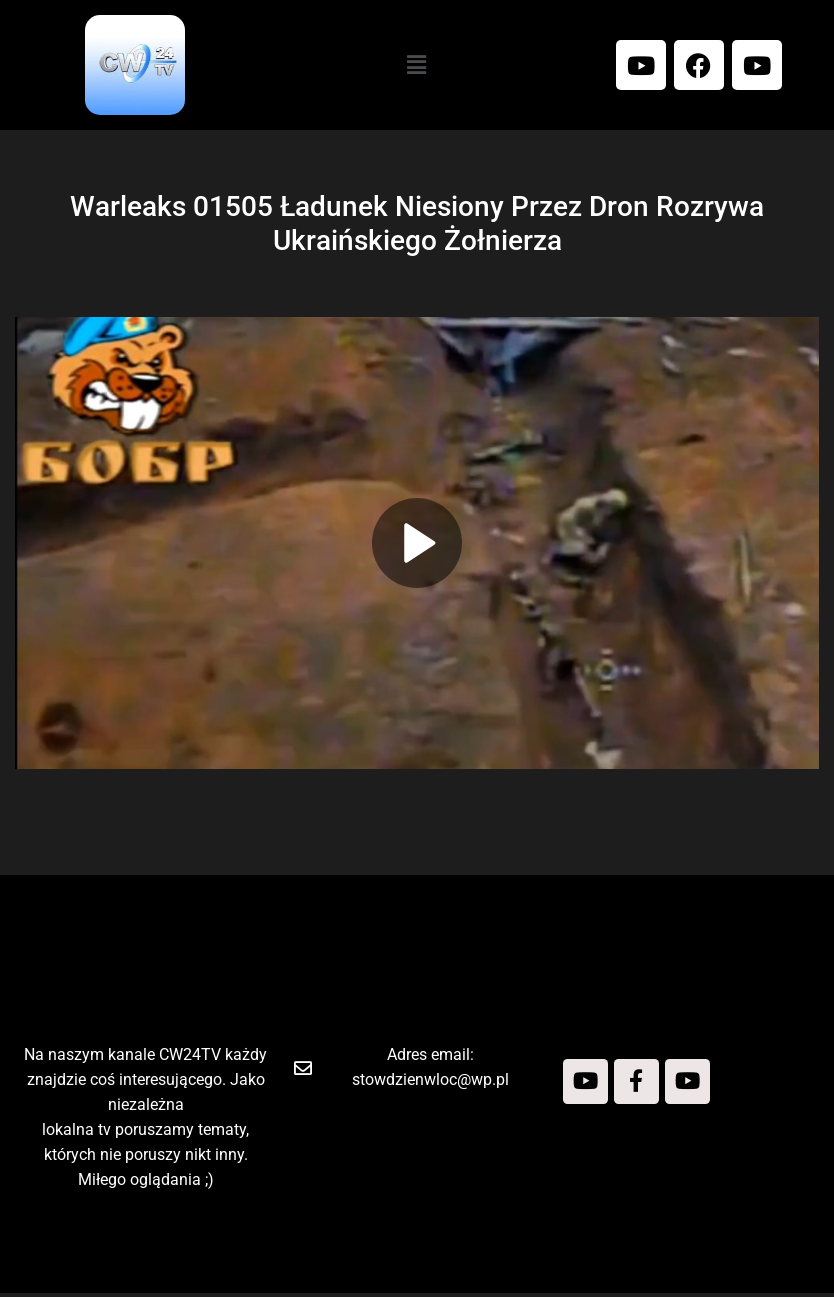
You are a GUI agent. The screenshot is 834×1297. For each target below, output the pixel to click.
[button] (417, 65)
